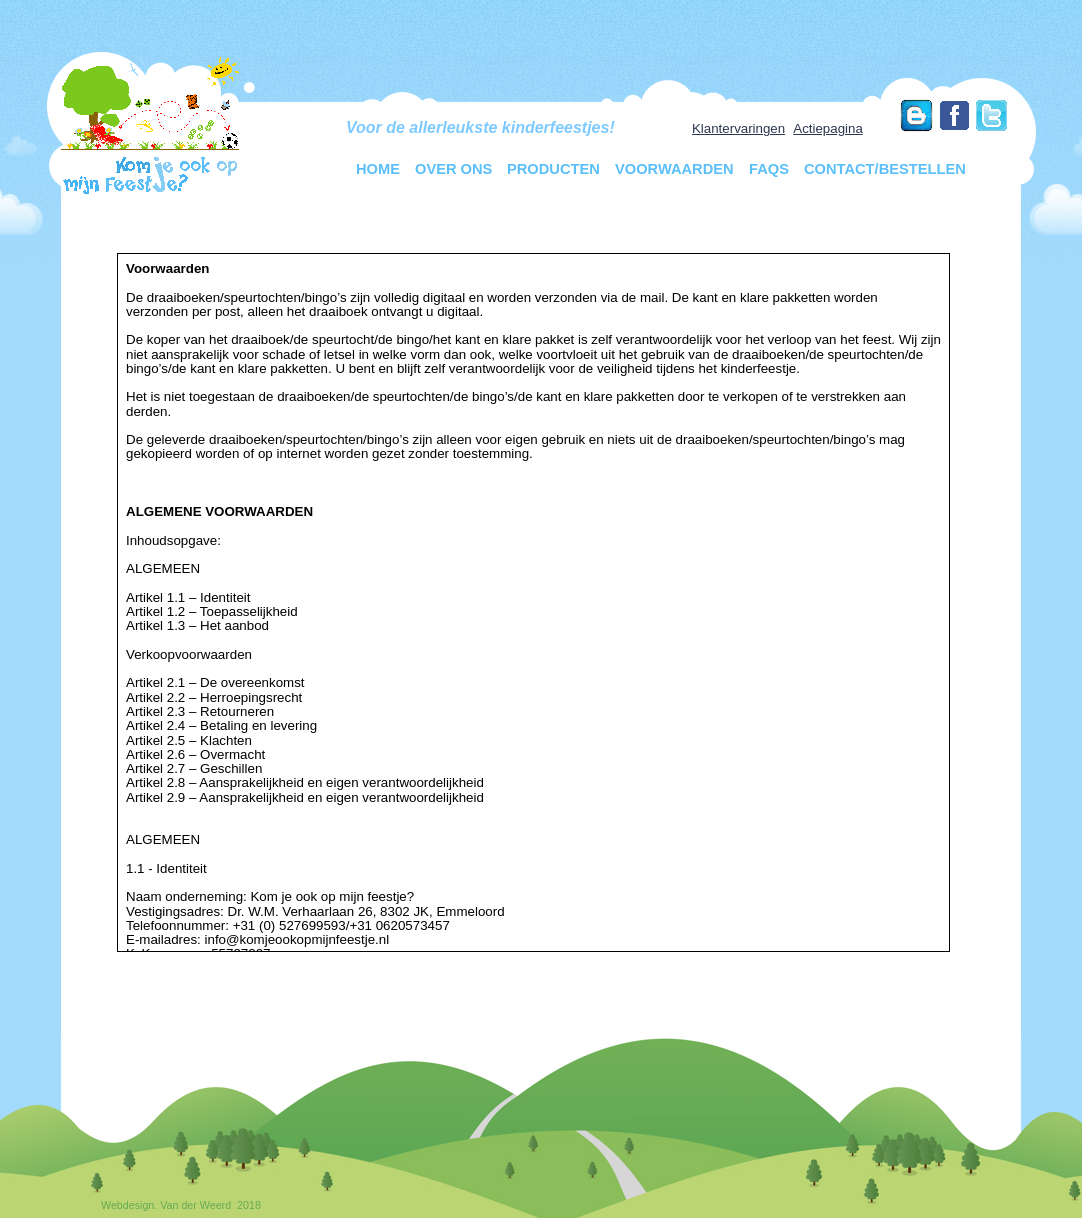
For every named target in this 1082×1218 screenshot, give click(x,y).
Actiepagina (828, 128)
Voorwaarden (674, 169)
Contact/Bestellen (885, 169)
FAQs (769, 169)
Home (378, 169)
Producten (553, 169)
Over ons (453, 169)
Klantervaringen (738, 128)
